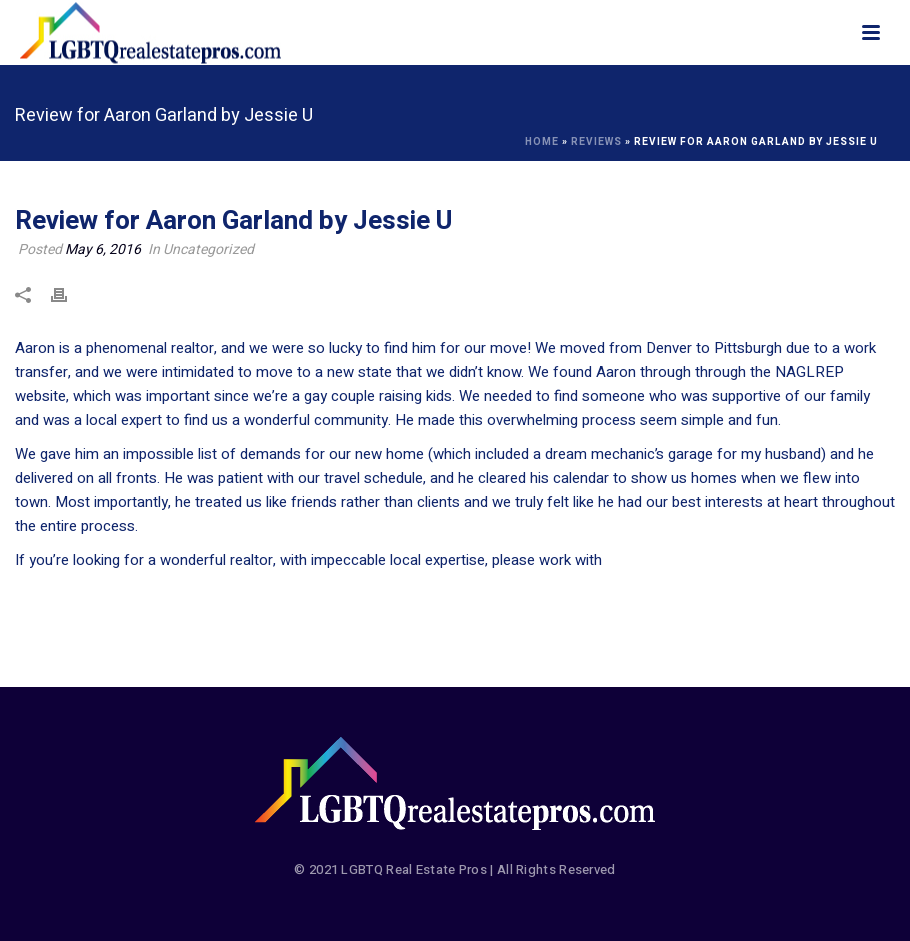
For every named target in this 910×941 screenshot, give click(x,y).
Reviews (596, 142)
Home (542, 142)
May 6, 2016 (103, 249)
